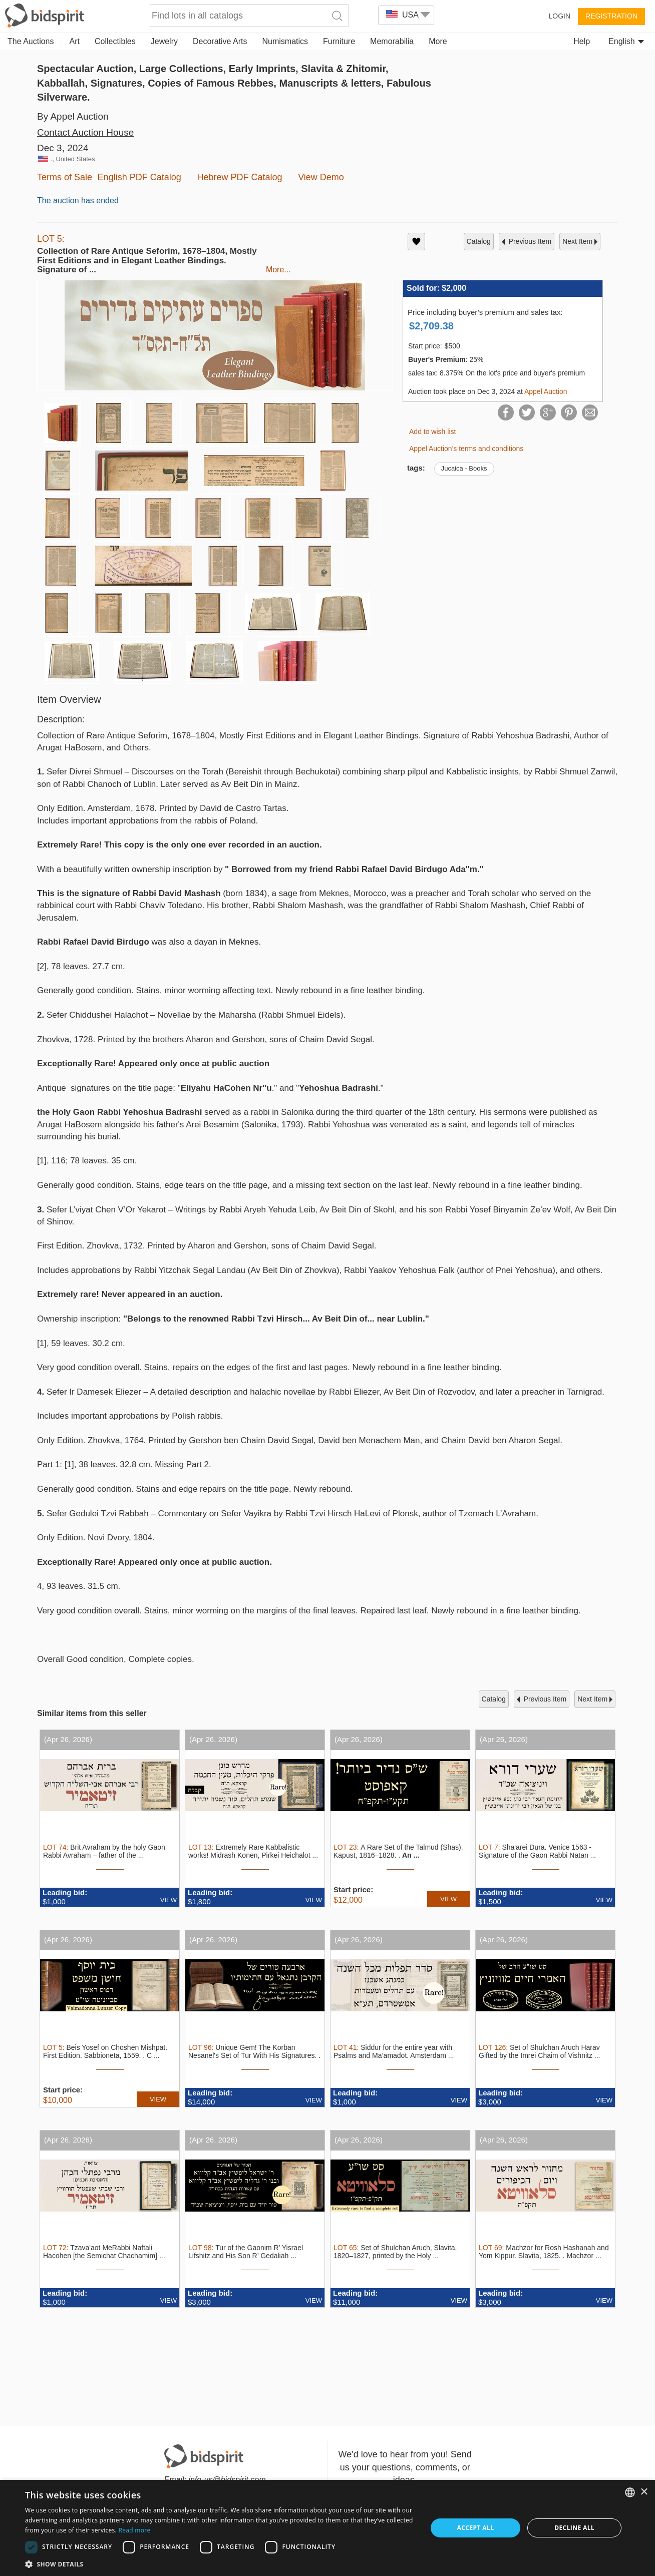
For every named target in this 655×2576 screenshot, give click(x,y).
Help (581, 41)
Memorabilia (392, 41)
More (438, 41)
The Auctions (31, 41)
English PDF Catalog (139, 177)
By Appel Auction (73, 116)
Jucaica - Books (464, 468)
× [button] (643, 2492)
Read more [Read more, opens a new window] (135, 2530)
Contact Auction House (85, 132)
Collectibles (115, 41)
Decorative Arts (220, 41)
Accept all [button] (475, 2527)
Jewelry (164, 41)
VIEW (168, 1900)
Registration (611, 16)
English (626, 41)
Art (75, 41)
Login (559, 16)
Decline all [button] (574, 2527)
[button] (220, 2563)
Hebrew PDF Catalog (239, 177)
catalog (479, 241)
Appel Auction (545, 391)
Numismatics (285, 41)
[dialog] (327, 2528)
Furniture (339, 41)
